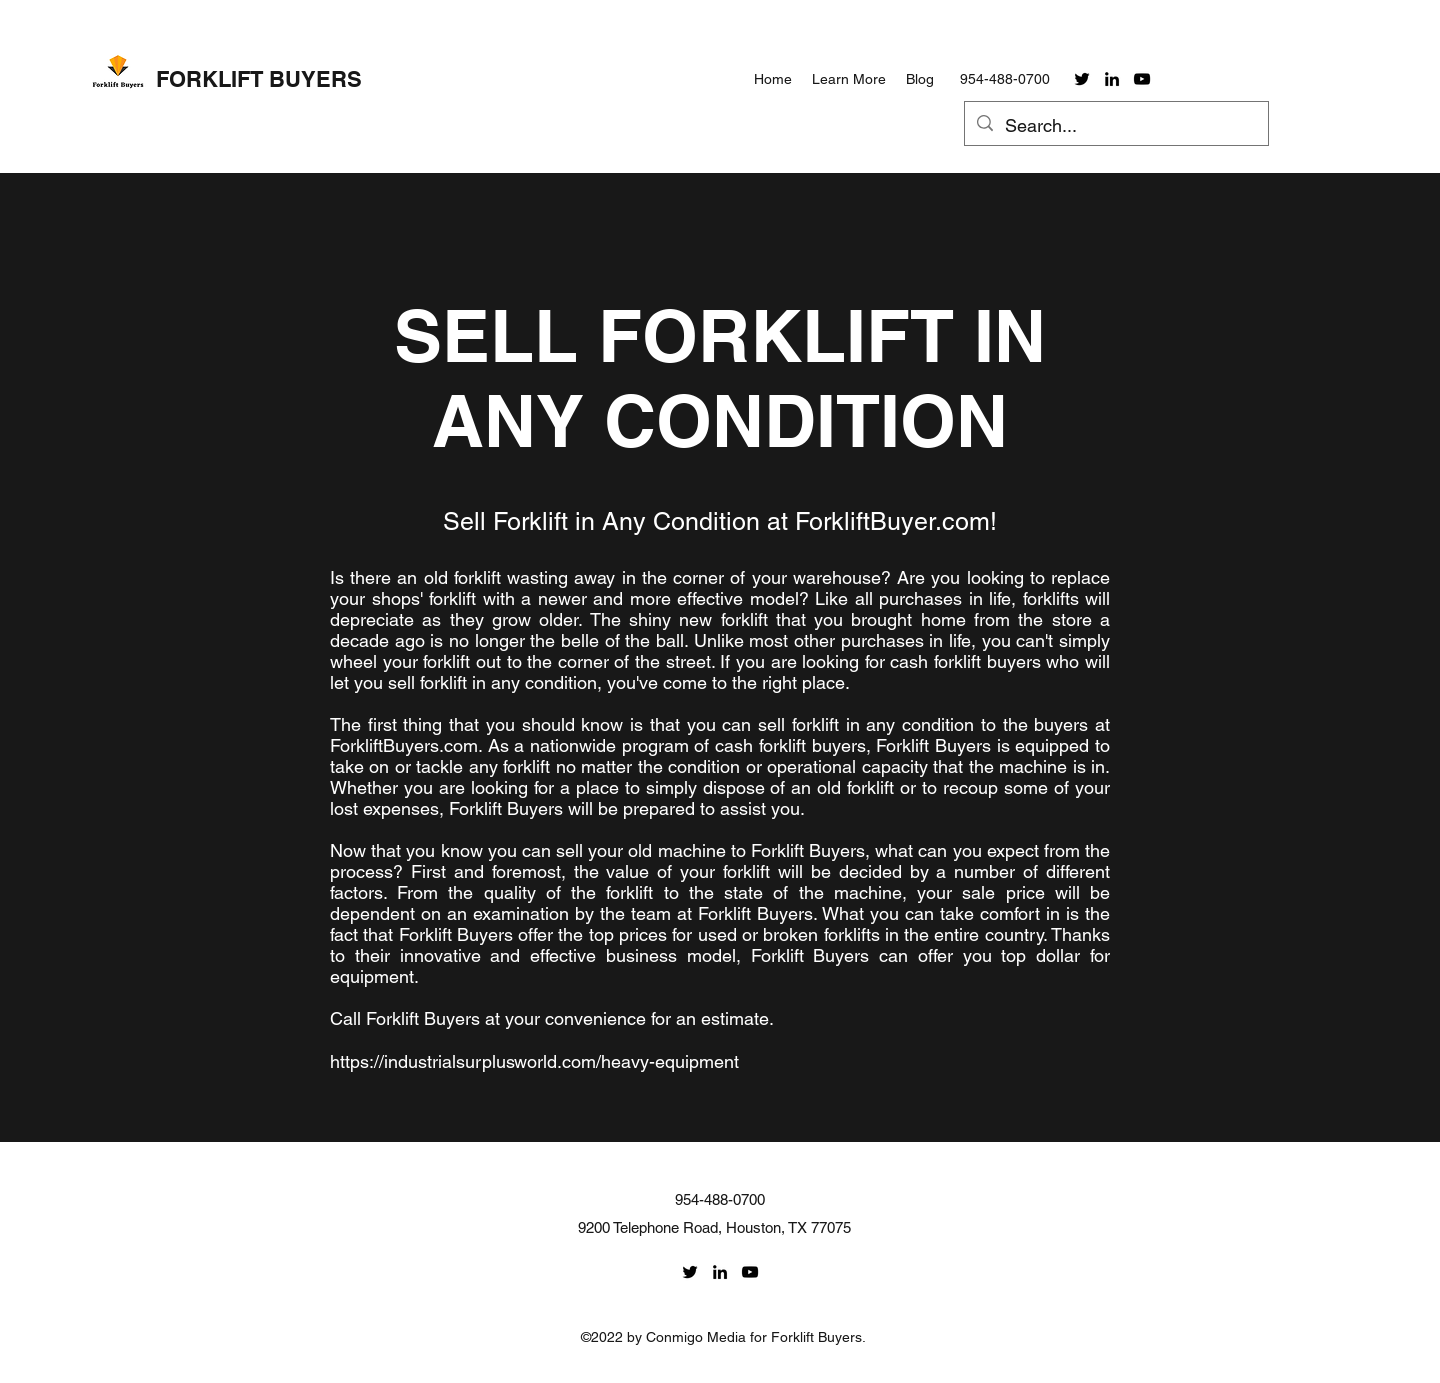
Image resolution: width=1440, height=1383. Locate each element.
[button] (849, 79)
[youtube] (1142, 79)
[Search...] (1115, 126)
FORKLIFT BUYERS (259, 79)
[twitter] (1082, 79)
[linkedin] (1112, 79)
